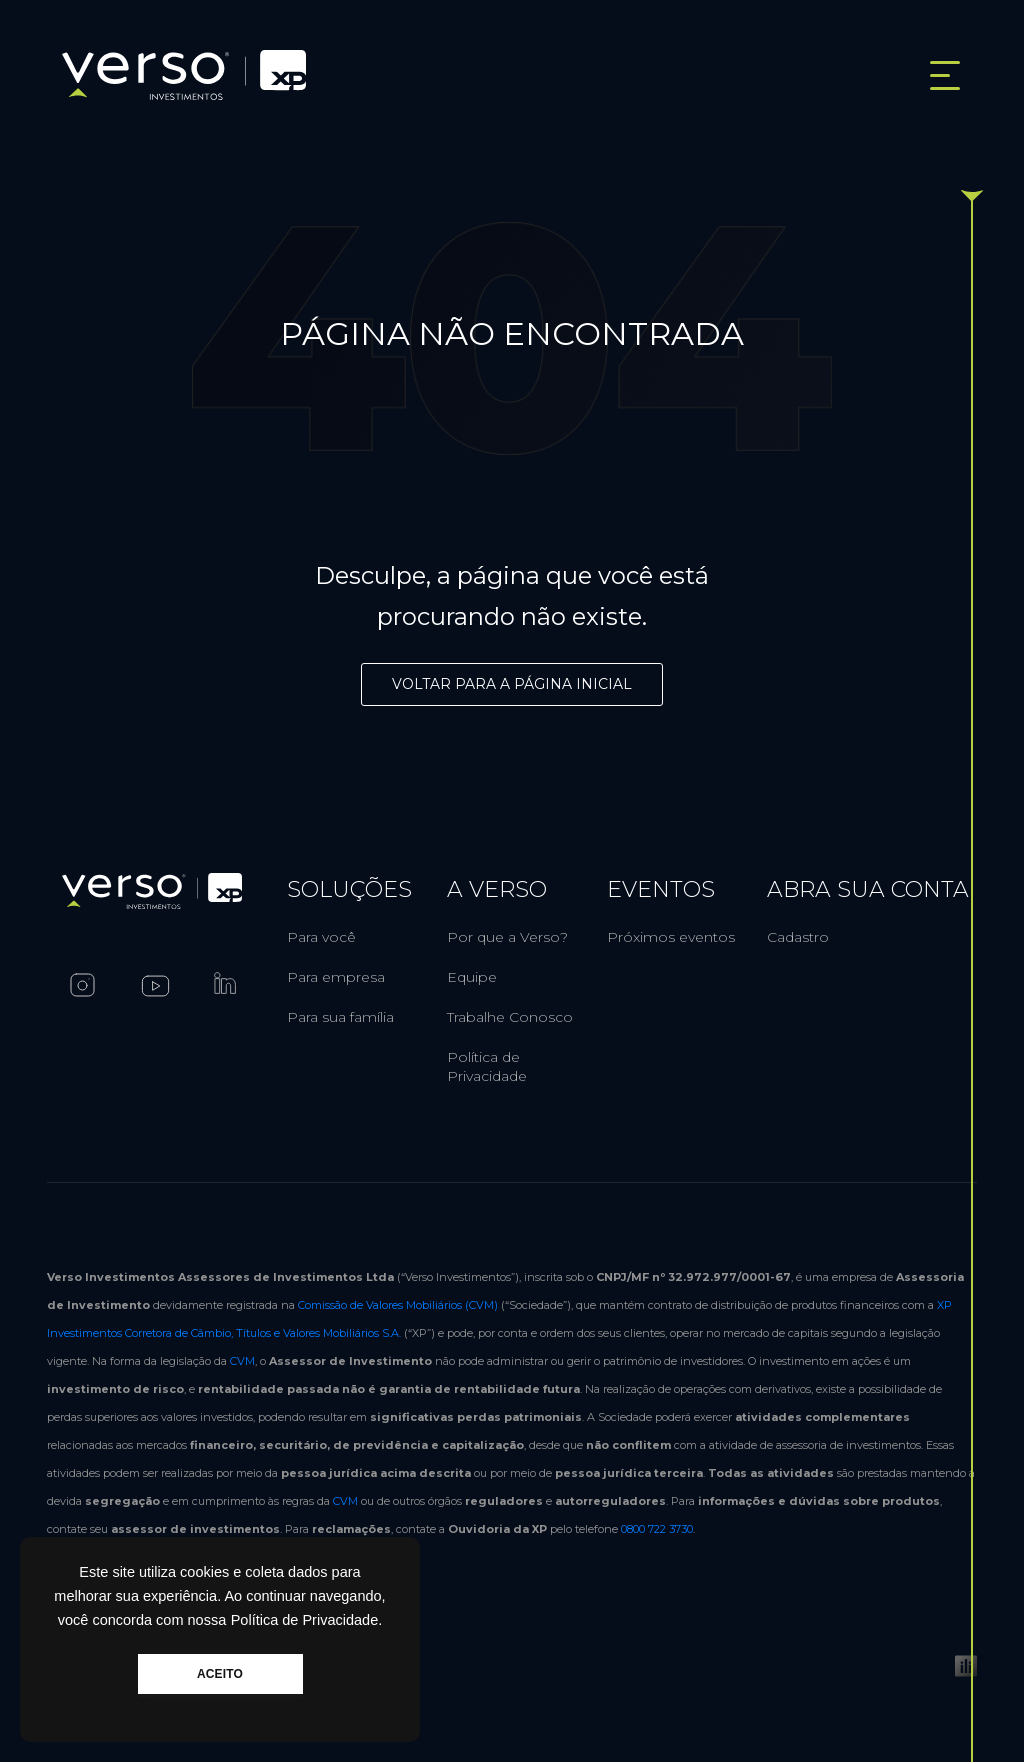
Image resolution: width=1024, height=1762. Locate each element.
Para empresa (336, 977)
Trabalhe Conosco (510, 1017)
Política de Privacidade (487, 1066)
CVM (242, 1361)
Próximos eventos (671, 937)
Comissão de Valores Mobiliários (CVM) (398, 1305)
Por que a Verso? (507, 937)
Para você (321, 937)
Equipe (472, 977)
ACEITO (220, 1674)
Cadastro (798, 937)
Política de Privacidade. (307, 1620)
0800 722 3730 (657, 1529)
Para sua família (340, 1017)
